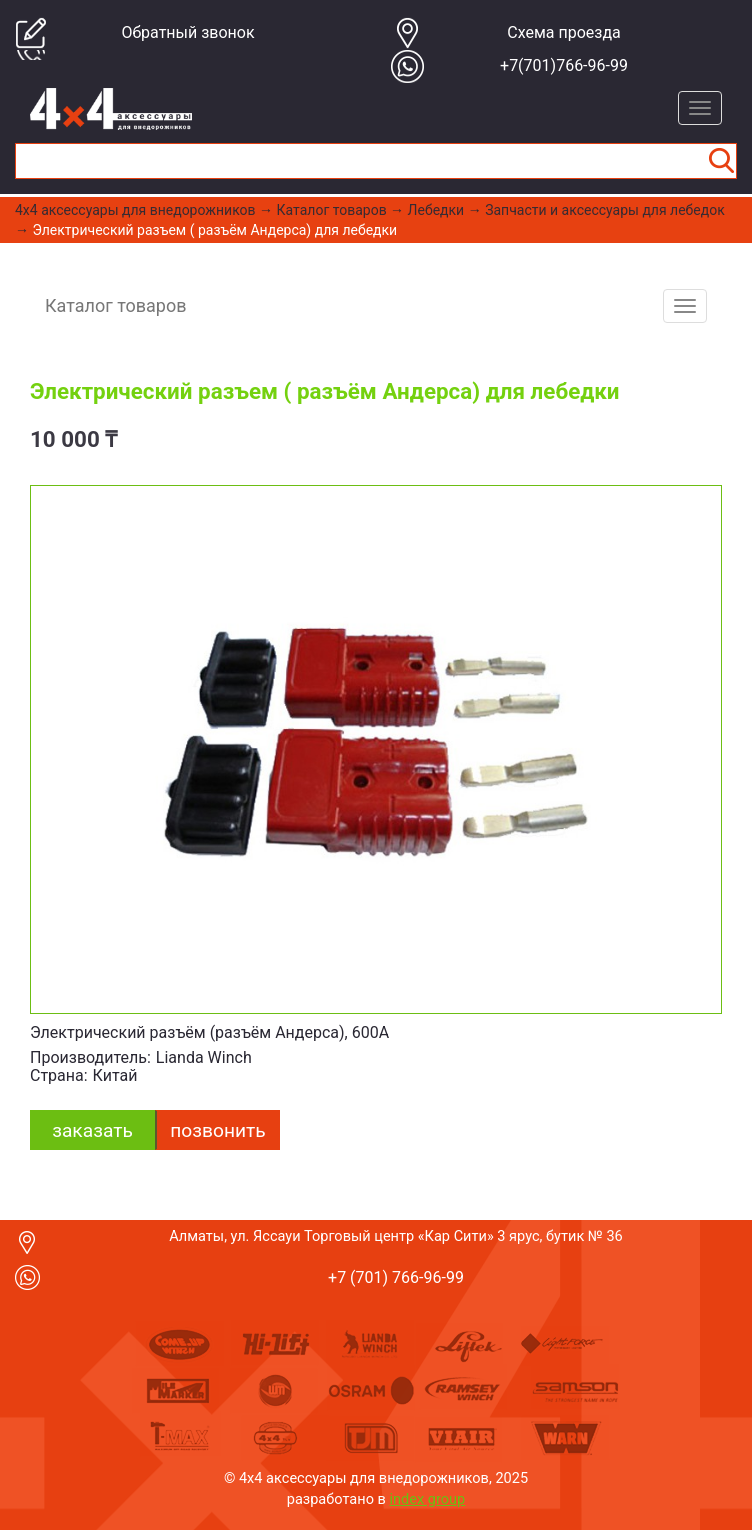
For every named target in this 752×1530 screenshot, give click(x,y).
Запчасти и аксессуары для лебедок (605, 210)
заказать (92, 1130)
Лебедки (436, 210)
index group (428, 1499)
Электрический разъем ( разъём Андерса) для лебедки (214, 230)
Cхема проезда (564, 32)
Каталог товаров (332, 210)
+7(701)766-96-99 (564, 65)
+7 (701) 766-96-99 (396, 1277)
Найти (721, 161)
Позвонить (217, 1130)
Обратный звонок (187, 32)
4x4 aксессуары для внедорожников (135, 210)
